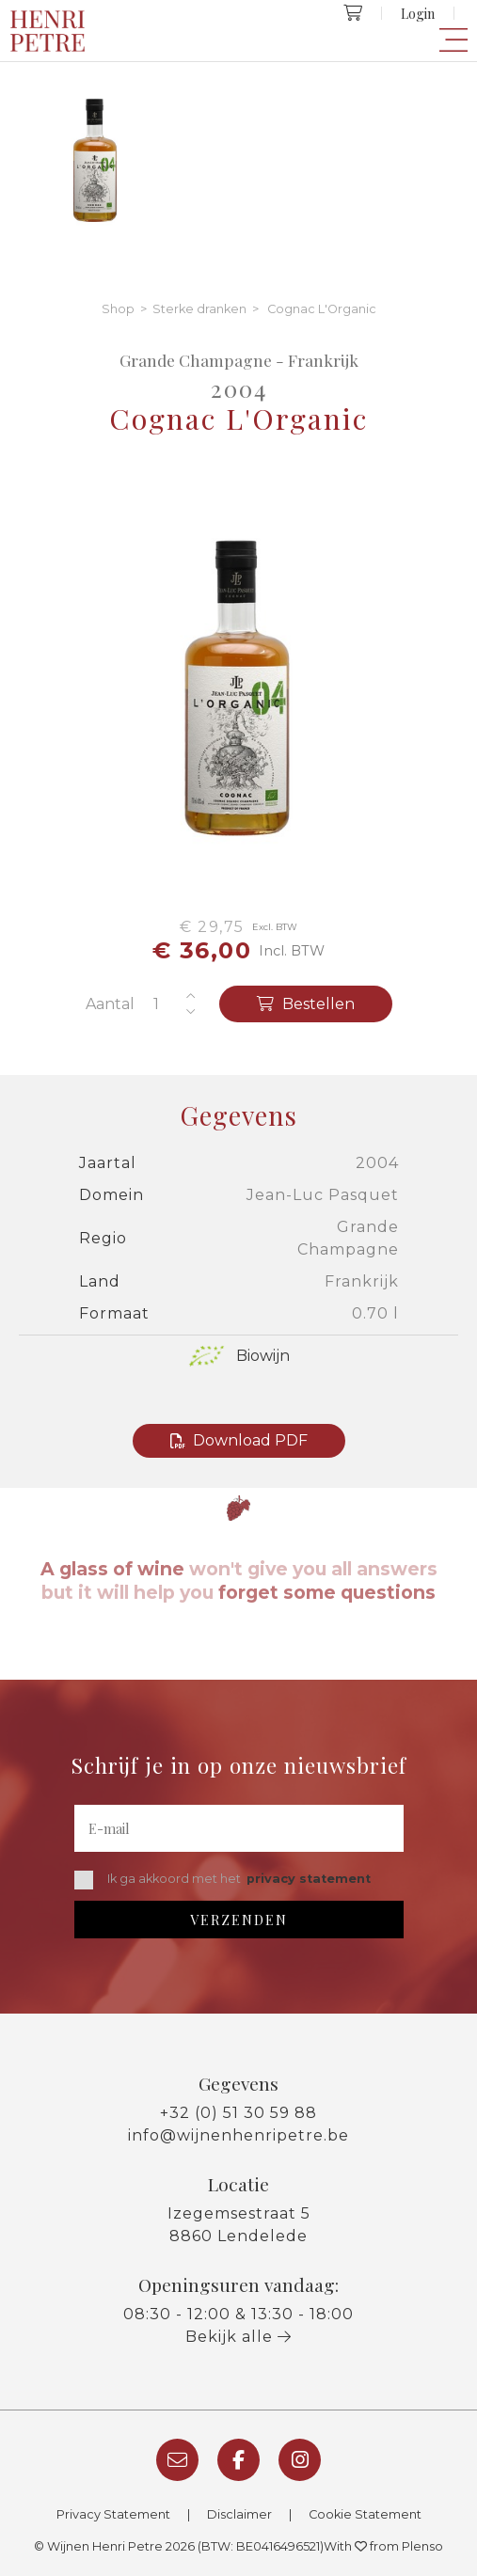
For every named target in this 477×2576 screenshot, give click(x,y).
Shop (118, 309)
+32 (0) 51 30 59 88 (238, 2113)
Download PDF (239, 1440)
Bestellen (306, 1004)
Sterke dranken (199, 309)
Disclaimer (239, 2514)
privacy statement (308, 1879)
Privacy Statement (113, 2514)
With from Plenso (383, 2546)
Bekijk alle (238, 2337)
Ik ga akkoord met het (222, 1880)
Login (418, 13)
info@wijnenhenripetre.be (238, 2135)
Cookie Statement (365, 2514)
